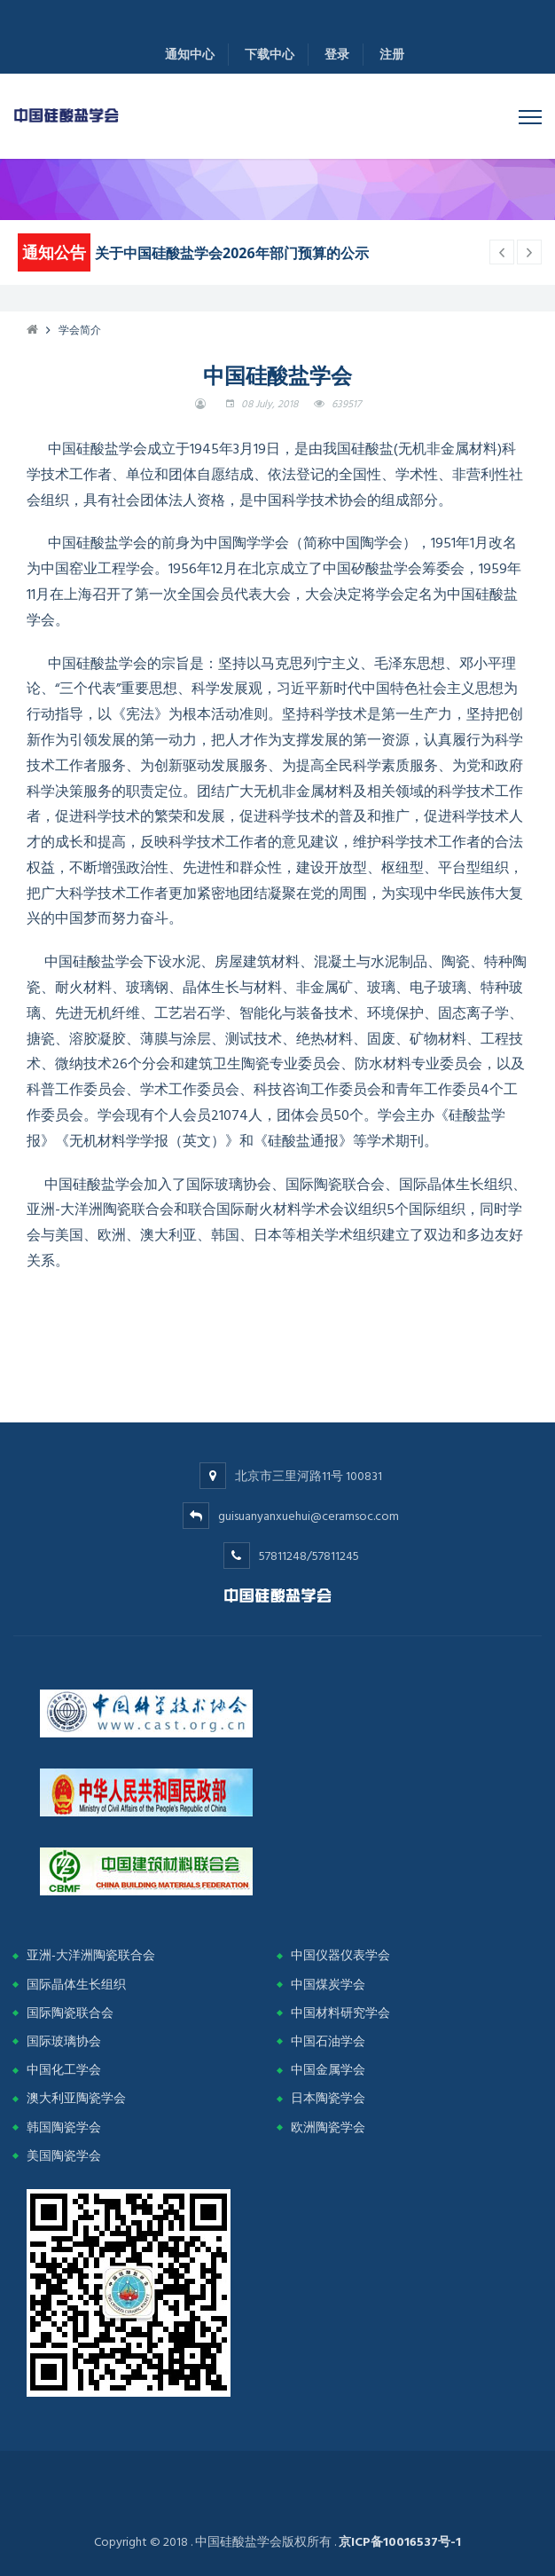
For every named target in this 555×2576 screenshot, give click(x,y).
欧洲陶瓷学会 (328, 2127)
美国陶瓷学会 (64, 2156)
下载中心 (269, 54)
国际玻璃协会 (64, 2041)
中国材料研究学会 (340, 2013)
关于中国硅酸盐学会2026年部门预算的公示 (232, 253)
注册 (391, 54)
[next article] (501, 252)
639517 (346, 404)
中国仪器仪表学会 (340, 1955)
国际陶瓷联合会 (70, 2013)
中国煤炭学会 (328, 1984)
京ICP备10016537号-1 (400, 2542)
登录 (336, 54)
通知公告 (54, 252)
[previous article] (529, 252)
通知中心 (190, 54)
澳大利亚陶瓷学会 (76, 2098)
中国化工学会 (64, 2070)
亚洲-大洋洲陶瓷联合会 (91, 1955)
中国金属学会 (328, 2070)
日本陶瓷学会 (328, 2098)
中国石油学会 (328, 2041)
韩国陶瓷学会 (64, 2127)
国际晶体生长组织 (76, 1984)
